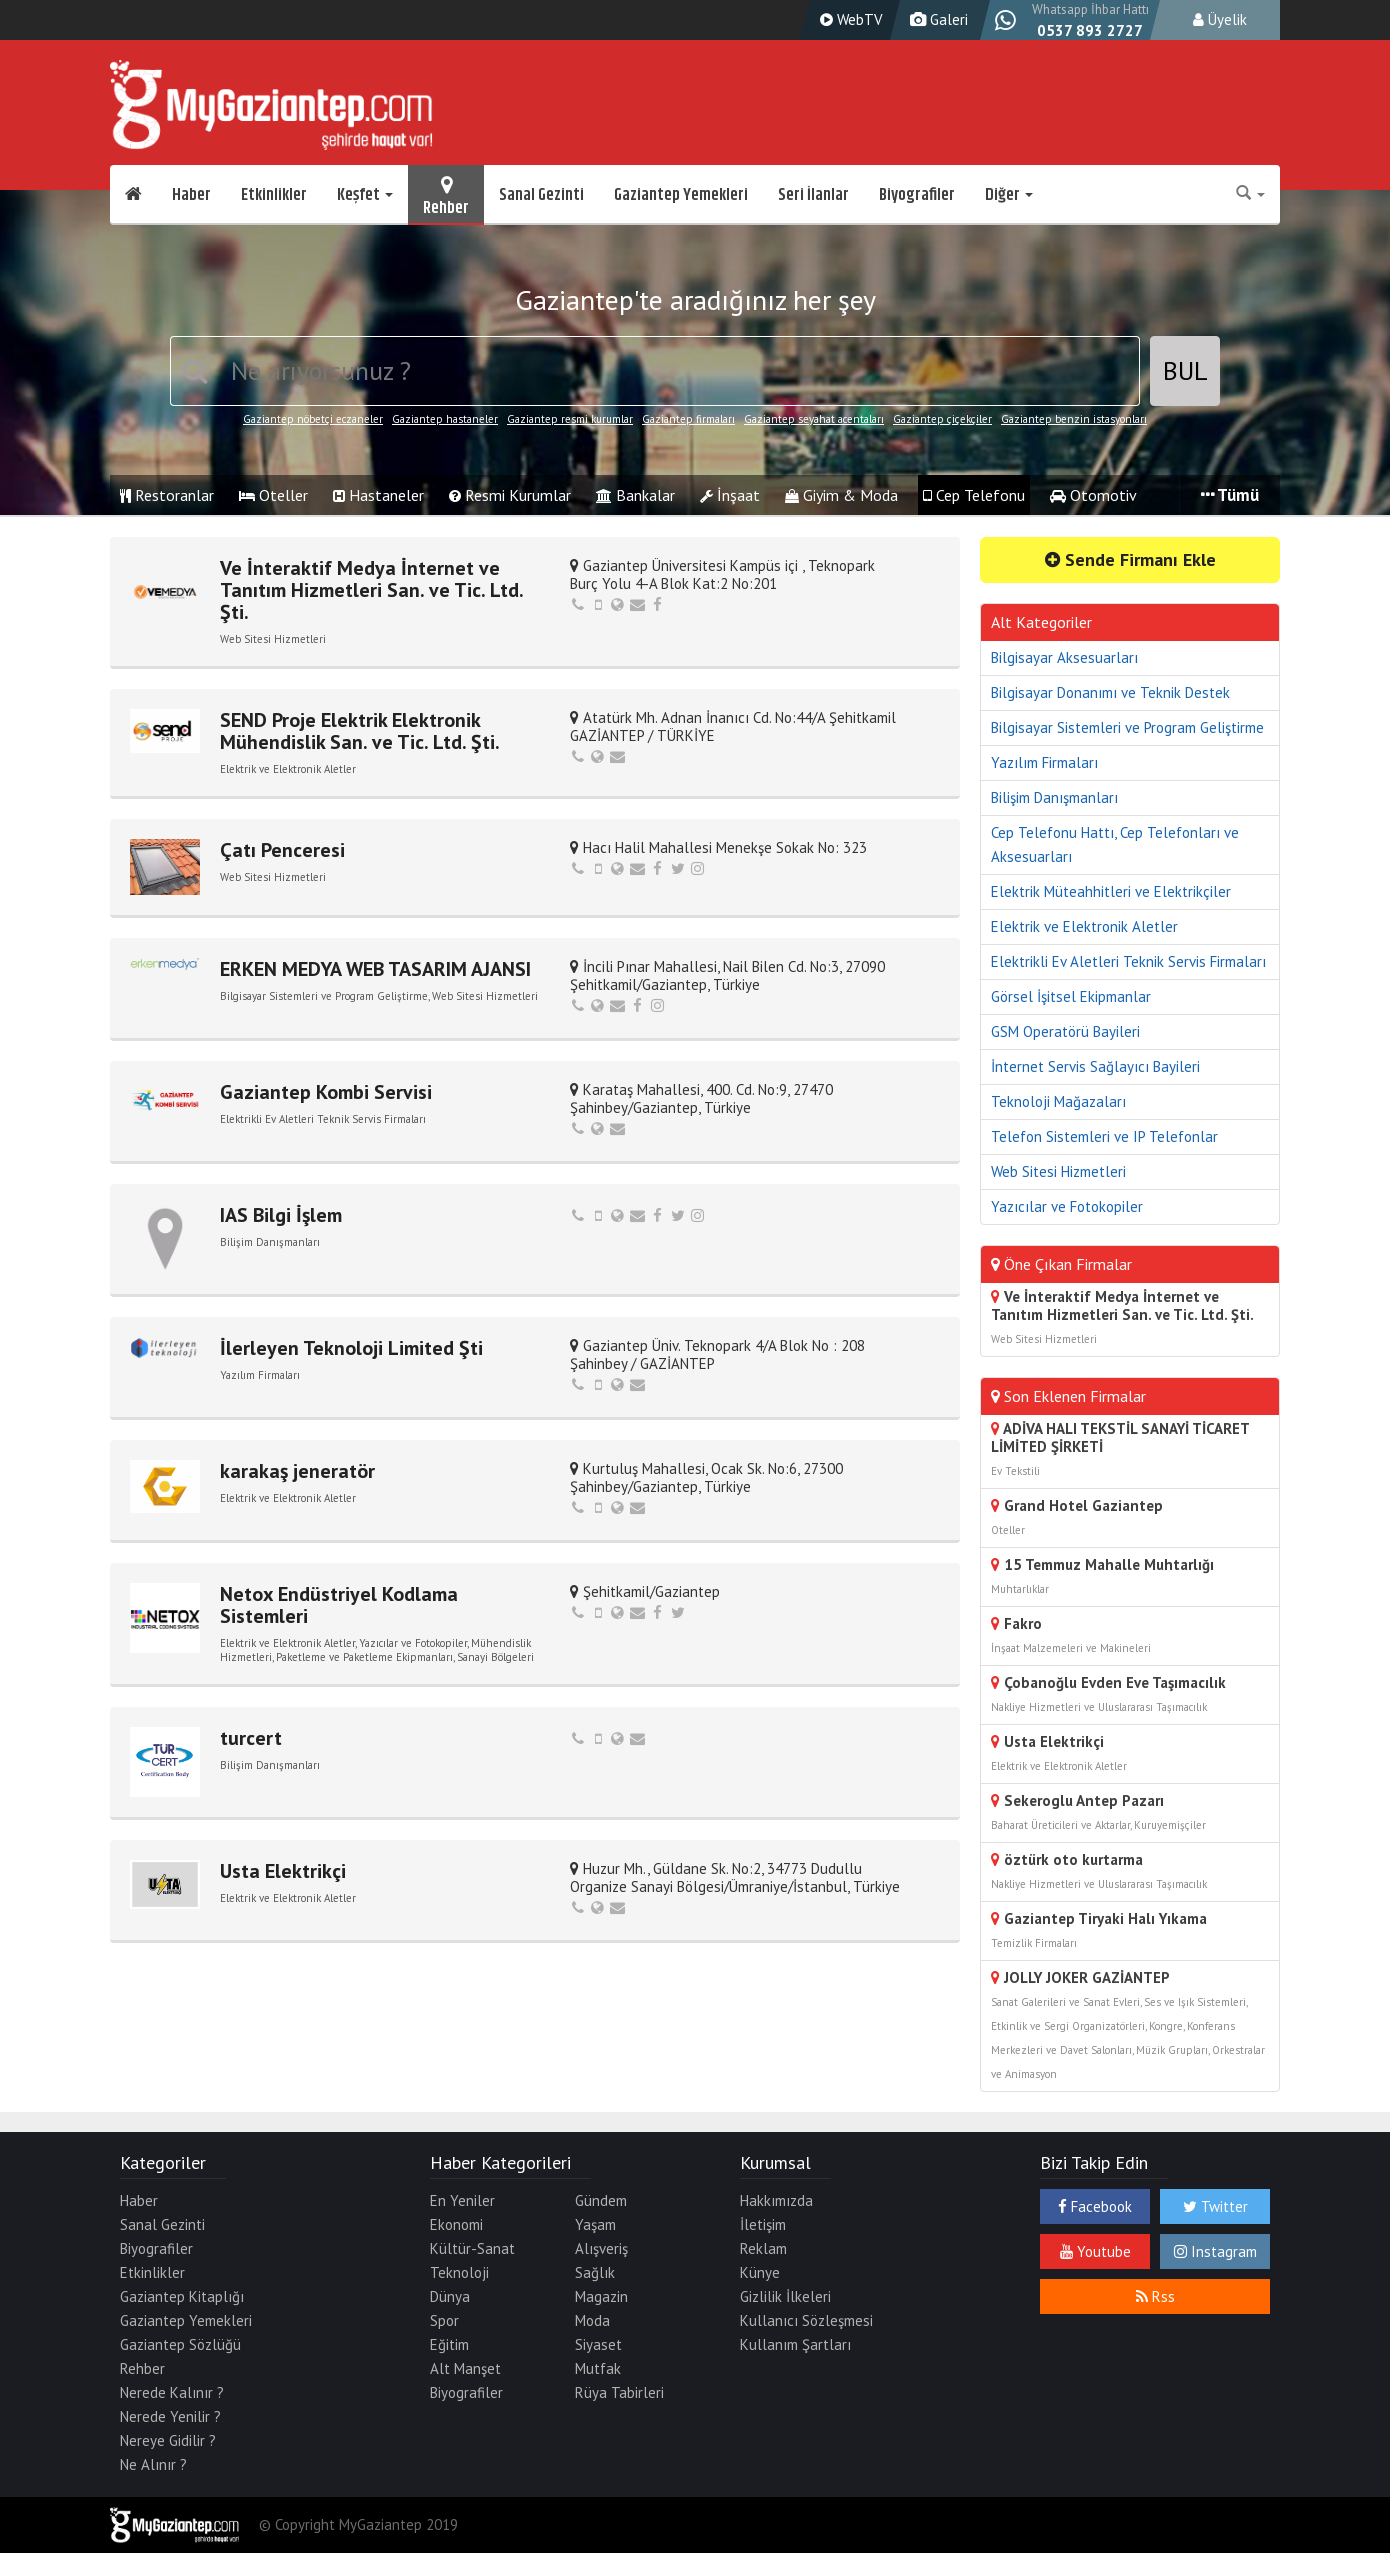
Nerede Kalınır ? (172, 2392)
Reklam (763, 2248)
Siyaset (598, 2344)
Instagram (1215, 2251)
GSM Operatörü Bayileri (1065, 1031)
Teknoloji (459, 2272)
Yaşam (595, 2224)
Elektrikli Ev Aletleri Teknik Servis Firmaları (1128, 961)
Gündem (601, 2200)
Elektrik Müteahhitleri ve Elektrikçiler (1111, 891)
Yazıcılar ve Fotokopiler (1067, 1206)
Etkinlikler (274, 195)
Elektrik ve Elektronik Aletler (1084, 926)
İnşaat (730, 495)
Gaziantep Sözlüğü (180, 2344)
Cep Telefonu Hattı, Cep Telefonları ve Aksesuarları (1115, 844)
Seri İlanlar (813, 195)
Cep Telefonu (974, 495)
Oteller (273, 495)
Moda (592, 2320)
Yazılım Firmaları (1044, 762)
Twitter (1215, 2206)
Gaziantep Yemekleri (681, 195)
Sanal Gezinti (541, 195)
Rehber (446, 195)
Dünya (450, 2296)
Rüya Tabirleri (619, 2392)
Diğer (1009, 195)
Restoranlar (167, 495)
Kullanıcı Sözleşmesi (806, 2320)
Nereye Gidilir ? (168, 2440)
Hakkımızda (776, 2200)
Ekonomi (456, 2224)
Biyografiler (917, 195)
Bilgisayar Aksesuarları (1064, 657)
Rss (1155, 2296)
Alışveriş (601, 2248)
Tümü (1230, 495)
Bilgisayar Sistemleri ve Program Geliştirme (1127, 727)
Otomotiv (1093, 495)
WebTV (849, 19)
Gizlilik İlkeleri (785, 2296)
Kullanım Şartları (795, 2344)
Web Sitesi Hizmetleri (1058, 1171)
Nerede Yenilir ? (170, 2416)
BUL (1185, 370)
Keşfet (365, 195)
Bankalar (635, 495)
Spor (444, 2320)
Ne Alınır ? (153, 2464)
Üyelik (1220, 19)
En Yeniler (462, 2200)
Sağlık (595, 2272)
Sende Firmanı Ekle (1130, 559)
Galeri (936, 19)
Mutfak (598, 2368)
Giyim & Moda (841, 495)
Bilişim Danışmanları (1054, 797)
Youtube (1095, 2251)
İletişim (763, 2224)
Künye (760, 2272)
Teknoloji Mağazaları (1058, 1101)
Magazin (601, 2296)
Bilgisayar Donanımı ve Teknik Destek (1110, 692)
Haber (191, 195)
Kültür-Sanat (472, 2248)
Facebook (1095, 2206)
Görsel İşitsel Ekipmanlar (1071, 996)
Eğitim (449, 2344)
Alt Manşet (465, 2368)
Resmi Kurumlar (510, 495)
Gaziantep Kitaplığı (182, 2296)
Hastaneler (378, 495)
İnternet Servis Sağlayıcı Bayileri (1095, 1066)
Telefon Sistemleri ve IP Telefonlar (1104, 1136)
